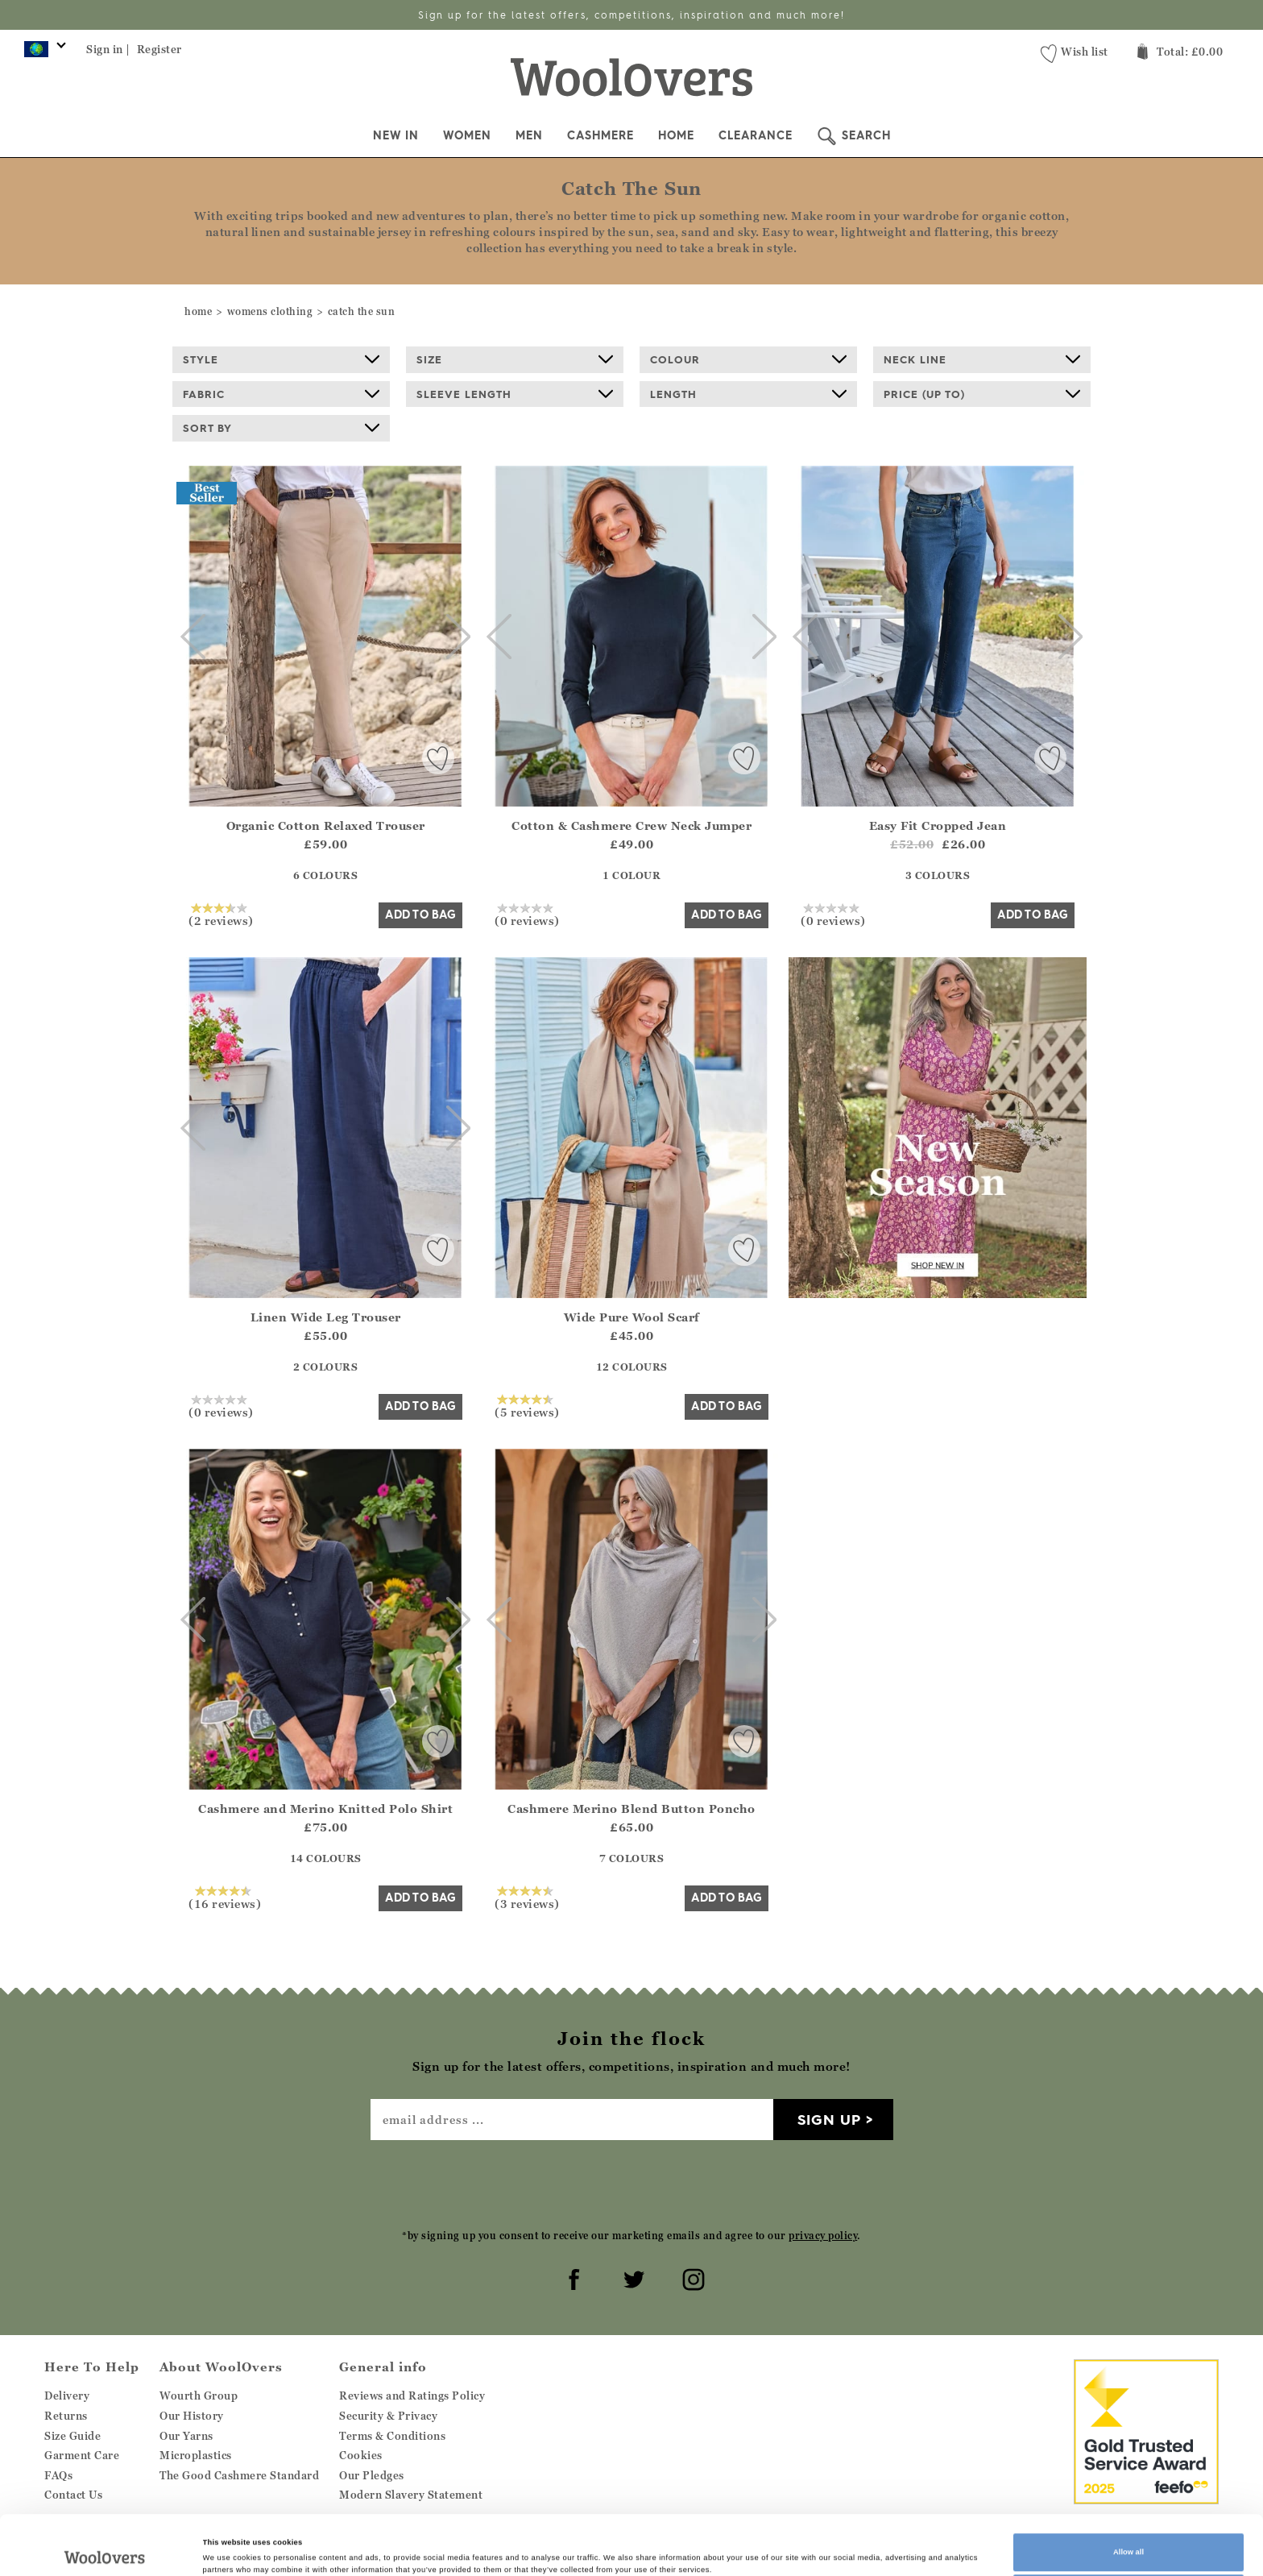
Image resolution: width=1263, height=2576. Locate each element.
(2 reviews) (221, 914)
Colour (748, 359)
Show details (226, 2542)
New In (396, 135)
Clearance (755, 135)
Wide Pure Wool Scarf (632, 1317)
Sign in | (108, 49)
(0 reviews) (527, 914)
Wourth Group (198, 2395)
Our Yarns (186, 2435)
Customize (1128, 2538)
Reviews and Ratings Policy (412, 2395)
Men (529, 135)
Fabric (281, 394)
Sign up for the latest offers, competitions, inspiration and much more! (631, 15)
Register (159, 49)
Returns (66, 2415)
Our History (191, 2415)
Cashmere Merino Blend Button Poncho (631, 1808)
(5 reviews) (527, 1406)
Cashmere (600, 135)
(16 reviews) (224, 1897)
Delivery (66, 2395)
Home (676, 135)
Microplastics (195, 2455)
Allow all (1128, 2496)
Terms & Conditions (392, 2435)
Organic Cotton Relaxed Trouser (325, 825)
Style (281, 359)
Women (467, 135)
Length (748, 394)
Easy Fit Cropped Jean (938, 825)
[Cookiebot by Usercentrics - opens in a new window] (104, 2549)
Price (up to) (982, 394)
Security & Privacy (388, 2415)
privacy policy (823, 2236)
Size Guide (72, 2435)
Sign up (829, 2119)
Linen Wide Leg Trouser (326, 1317)
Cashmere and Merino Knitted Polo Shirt (325, 1808)
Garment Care (81, 2455)
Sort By (281, 428)
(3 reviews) (527, 1897)
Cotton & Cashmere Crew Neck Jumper (631, 825)
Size (514, 359)
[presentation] (631, 2183)
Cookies (361, 2455)
